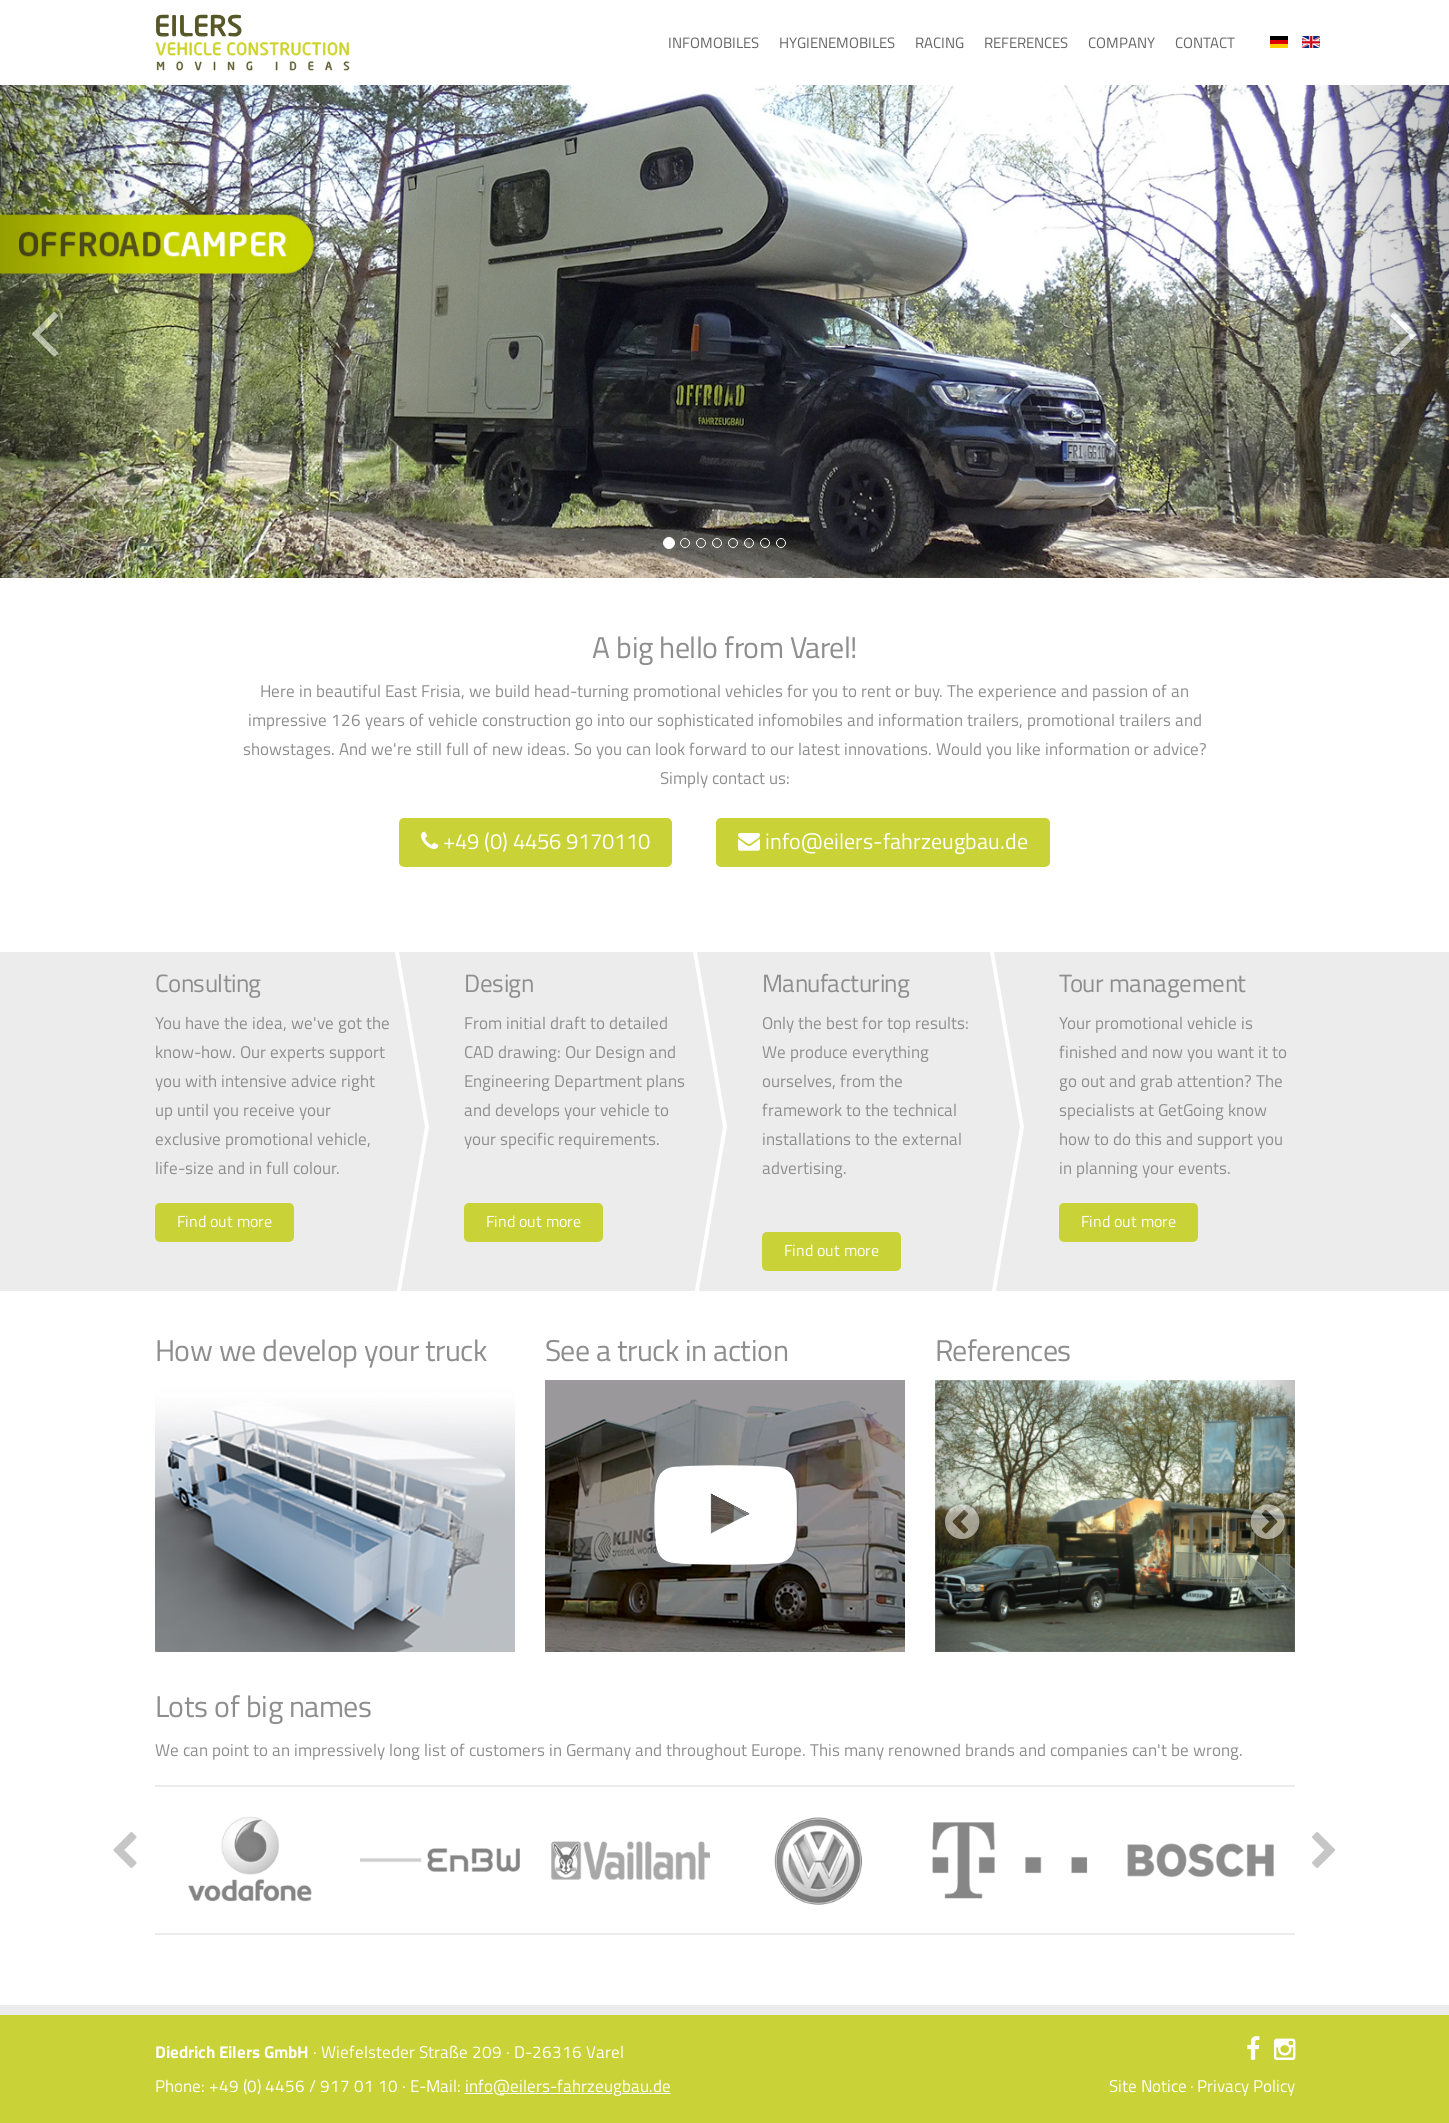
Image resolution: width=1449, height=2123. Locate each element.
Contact (1205, 42)
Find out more (224, 1221)
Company (1121, 42)
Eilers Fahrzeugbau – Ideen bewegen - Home (252, 42)
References (1026, 42)
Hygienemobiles (837, 42)
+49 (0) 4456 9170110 (535, 841)
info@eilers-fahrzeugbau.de (883, 841)
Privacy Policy (1246, 2086)
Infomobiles (713, 42)
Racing (939, 42)
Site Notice (1148, 2086)
